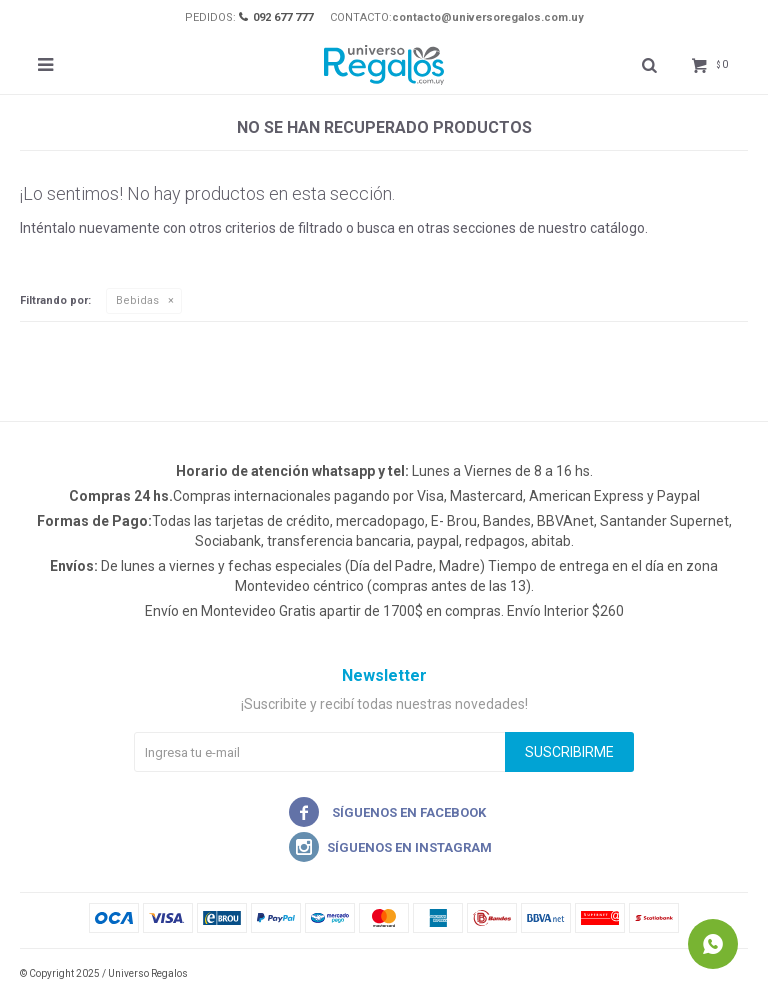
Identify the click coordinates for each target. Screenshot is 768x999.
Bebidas (137, 300)
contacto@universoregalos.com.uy (488, 17)
